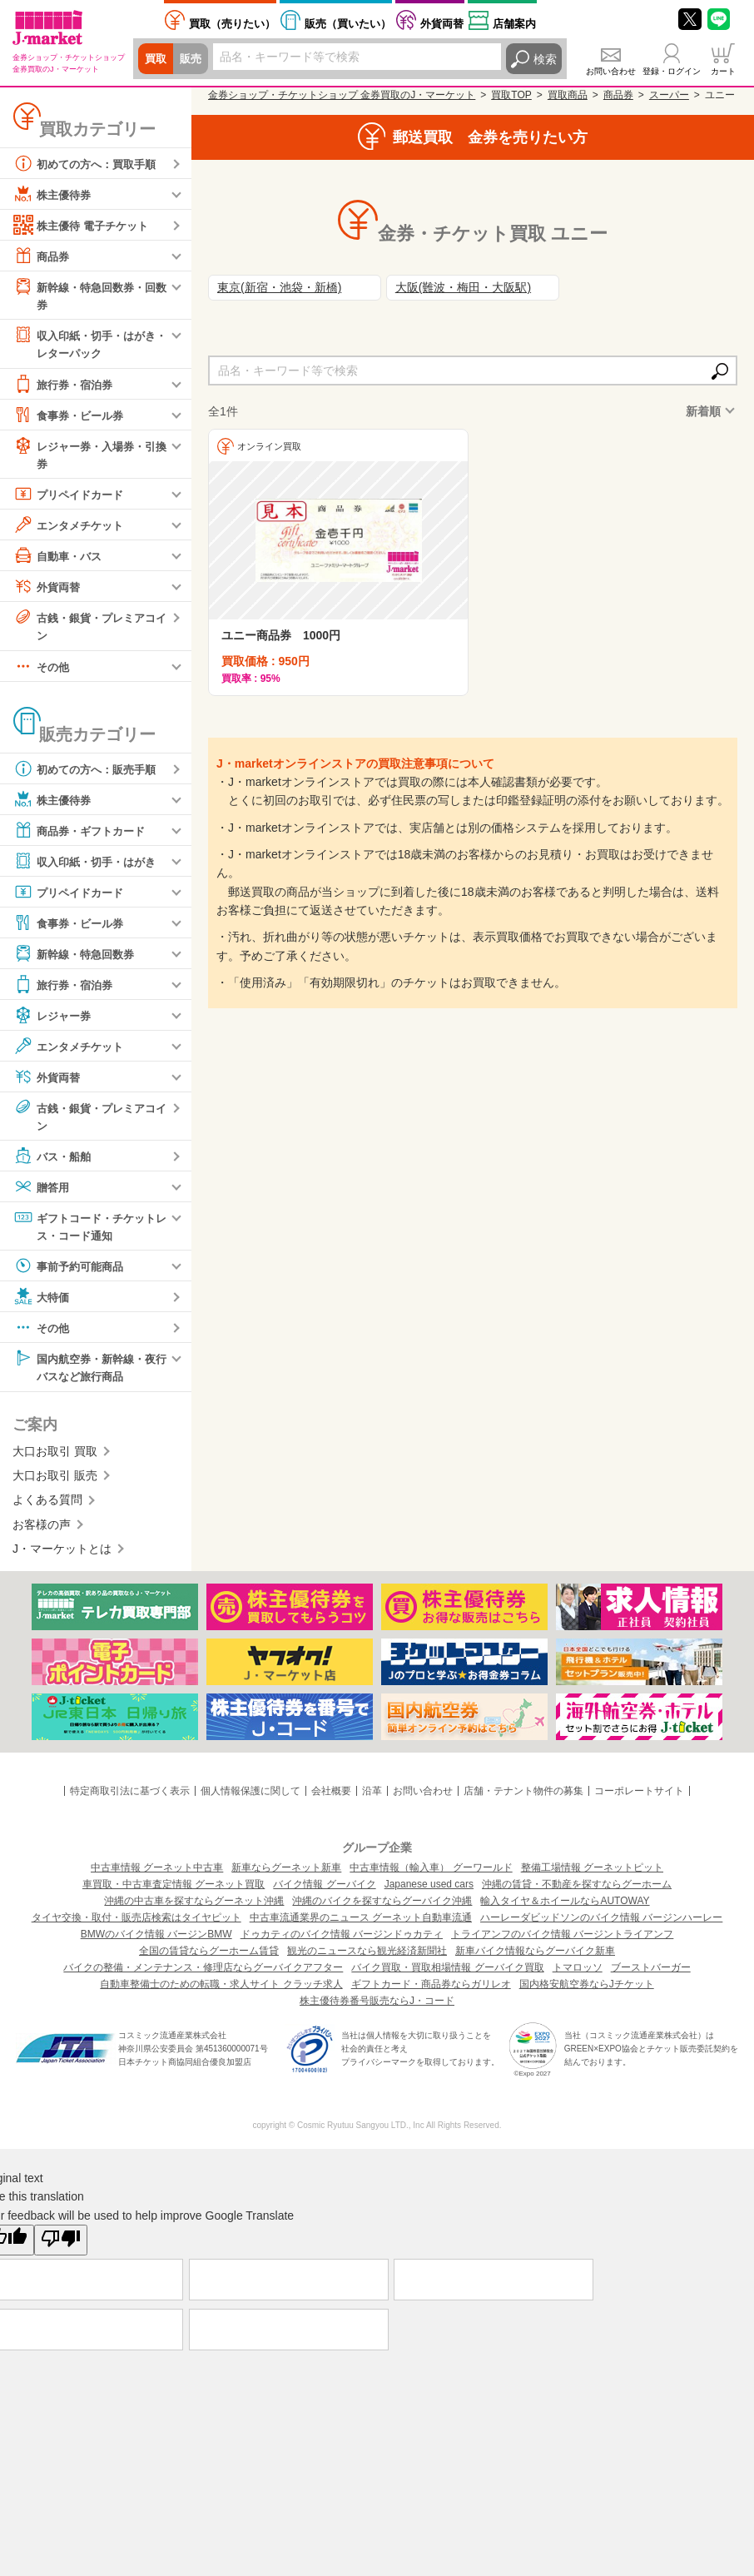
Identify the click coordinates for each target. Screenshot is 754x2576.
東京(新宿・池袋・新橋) (279, 287)
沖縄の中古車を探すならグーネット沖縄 (194, 1906)
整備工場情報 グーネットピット (592, 1873)
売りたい (232, 23)
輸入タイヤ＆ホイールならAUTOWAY (564, 1906)
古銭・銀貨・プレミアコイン (89, 627)
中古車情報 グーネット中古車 (157, 1873)
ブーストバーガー (651, 1973)
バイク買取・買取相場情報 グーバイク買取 (447, 1973)
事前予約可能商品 (71, 1271)
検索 (545, 59)
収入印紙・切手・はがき (89, 864)
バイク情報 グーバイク (324, 1890)
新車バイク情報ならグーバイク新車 (535, 1956)
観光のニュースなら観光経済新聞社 (367, 1956)
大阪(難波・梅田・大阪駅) (463, 287)
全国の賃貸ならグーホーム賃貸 (209, 1956)
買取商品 (568, 95)
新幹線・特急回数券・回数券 (89, 294)
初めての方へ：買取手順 (89, 163)
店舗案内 (514, 23)
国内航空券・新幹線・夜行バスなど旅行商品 (89, 1371)
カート (723, 71)
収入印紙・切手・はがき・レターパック (83, 343)
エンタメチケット (71, 527)
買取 (156, 59)
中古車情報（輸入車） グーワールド (431, 1873)
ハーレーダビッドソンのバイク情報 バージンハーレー (601, 1923)
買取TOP (511, 95)
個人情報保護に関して (250, 1797)
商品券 (42, 256)
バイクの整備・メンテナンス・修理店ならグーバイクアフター (203, 1973)
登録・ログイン (671, 71)
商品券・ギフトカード (83, 833)
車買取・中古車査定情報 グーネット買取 (173, 1890)
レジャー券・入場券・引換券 (89, 455)
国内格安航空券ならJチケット (586, 1990)
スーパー (669, 95)
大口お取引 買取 (54, 1457)
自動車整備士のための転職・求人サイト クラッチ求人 (221, 1990)
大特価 (42, 1301)
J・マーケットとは (62, 1554)
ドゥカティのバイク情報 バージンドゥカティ (342, 1940)
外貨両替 (442, 23)
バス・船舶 (54, 1160)
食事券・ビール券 (71, 416)
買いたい (348, 23)
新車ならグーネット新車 (286, 1873)
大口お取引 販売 (54, 1481)
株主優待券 (54, 194)
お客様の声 (41, 1530)
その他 (42, 669)
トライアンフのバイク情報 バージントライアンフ (562, 1940)
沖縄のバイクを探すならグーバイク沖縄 (382, 1906)
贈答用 (42, 1191)
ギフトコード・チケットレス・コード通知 (89, 1229)
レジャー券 (54, 1018)
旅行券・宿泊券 (65, 385)
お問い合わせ (611, 71)
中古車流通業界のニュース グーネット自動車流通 (361, 1923)
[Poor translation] (60, 2245)
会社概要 (331, 1797)
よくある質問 (47, 1506)
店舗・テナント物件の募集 (523, 1797)
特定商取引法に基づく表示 (130, 1797)
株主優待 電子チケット (84, 225)
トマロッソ (578, 1973)
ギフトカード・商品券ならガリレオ (431, 1990)
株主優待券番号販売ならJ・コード (377, 2006)
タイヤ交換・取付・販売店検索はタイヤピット (136, 1923)
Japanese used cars (429, 1890)
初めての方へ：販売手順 (89, 772)
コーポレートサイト (639, 1797)
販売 (193, 59)
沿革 (372, 1797)
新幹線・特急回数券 (77, 957)
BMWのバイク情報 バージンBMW (156, 1940)
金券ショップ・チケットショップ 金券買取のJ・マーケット (341, 95)
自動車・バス (60, 558)
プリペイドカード (71, 496)
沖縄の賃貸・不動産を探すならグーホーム (577, 1890)
